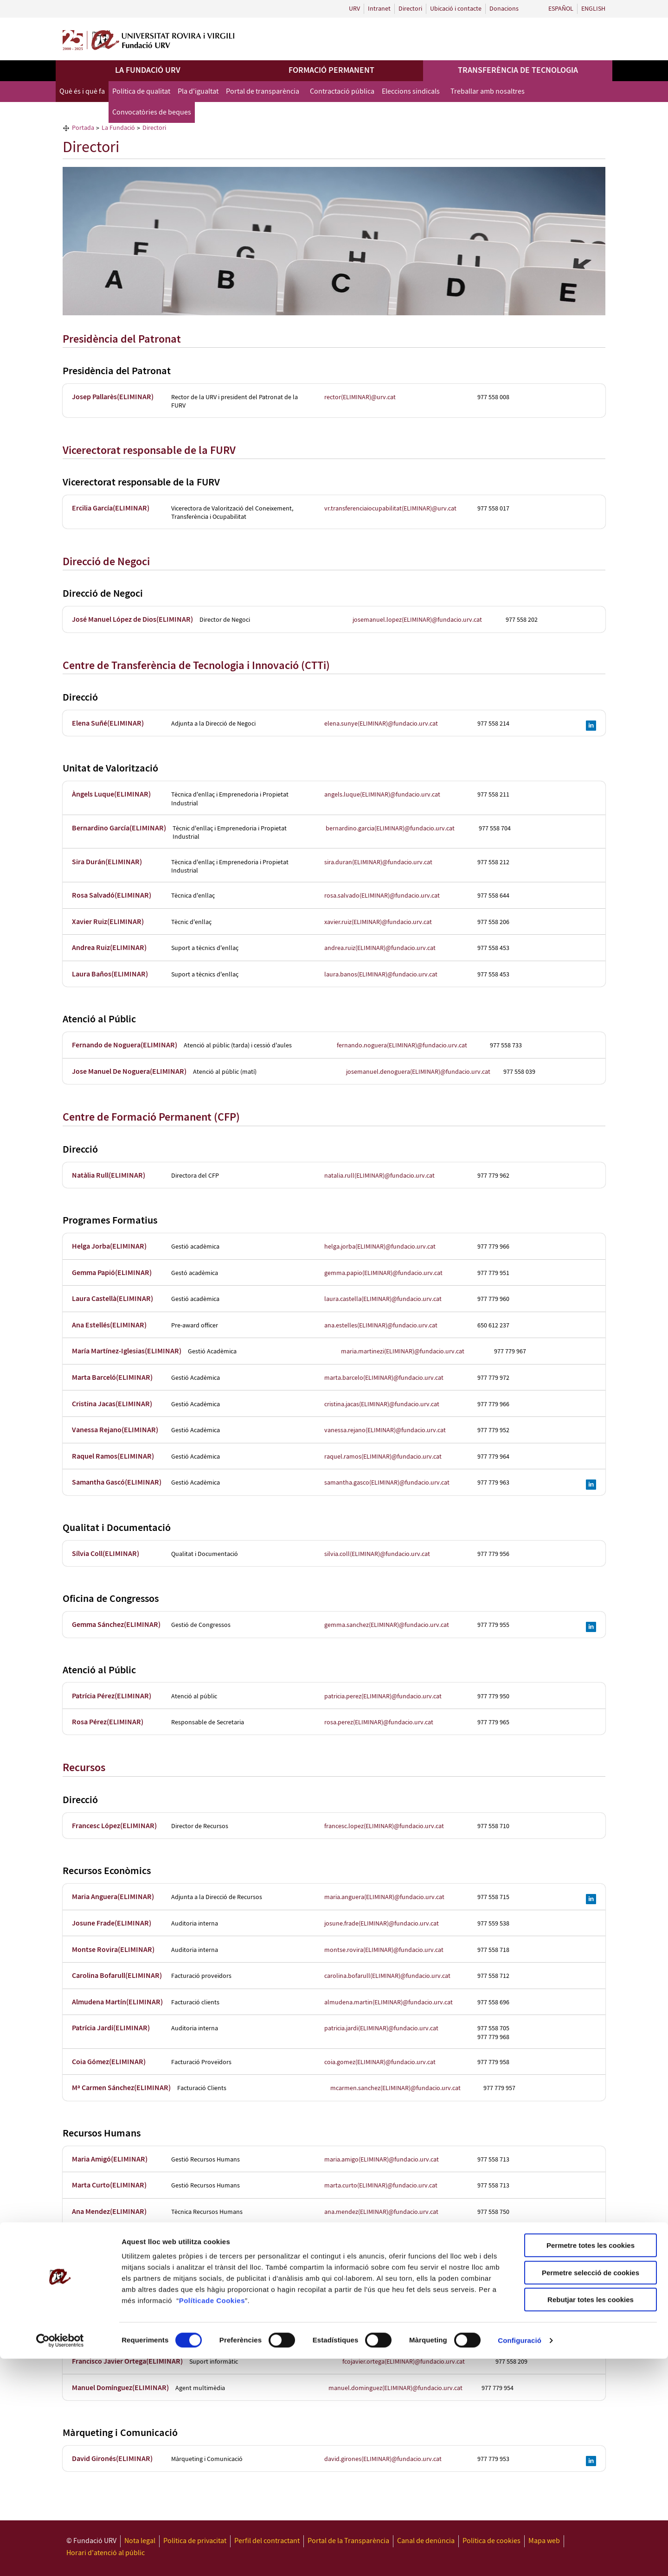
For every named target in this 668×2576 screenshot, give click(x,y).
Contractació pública (342, 91)
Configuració (519, 2558)
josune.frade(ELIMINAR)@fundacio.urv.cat (381, 1923)
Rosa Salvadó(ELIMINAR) (111, 895)
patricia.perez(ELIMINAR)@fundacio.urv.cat (383, 1696)
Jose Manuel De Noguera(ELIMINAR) (129, 1072)
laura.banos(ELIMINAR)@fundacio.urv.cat (380, 974)
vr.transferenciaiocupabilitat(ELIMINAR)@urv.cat (390, 508)
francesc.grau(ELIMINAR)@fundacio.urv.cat (382, 2336)
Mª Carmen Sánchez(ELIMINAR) (121, 2088)
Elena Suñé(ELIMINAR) (108, 723)
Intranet (379, 9)
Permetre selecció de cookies (590, 2490)
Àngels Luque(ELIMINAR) (111, 794)
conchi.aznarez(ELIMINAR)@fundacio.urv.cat (384, 2264)
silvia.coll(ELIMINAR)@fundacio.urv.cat (377, 1554)
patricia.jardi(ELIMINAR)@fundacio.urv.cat (381, 2028)
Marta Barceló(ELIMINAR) (112, 1378)
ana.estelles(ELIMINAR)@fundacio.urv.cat (380, 1325)
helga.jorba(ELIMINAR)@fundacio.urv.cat (380, 1247)
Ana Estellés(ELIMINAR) (109, 1325)
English (593, 9)
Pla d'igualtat (198, 91)
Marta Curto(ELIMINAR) (109, 2185)
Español (560, 9)
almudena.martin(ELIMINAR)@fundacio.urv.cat (388, 2002)
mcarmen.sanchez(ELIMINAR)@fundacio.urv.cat (395, 2088)
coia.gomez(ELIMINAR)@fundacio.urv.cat (380, 2062)
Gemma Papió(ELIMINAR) (112, 1273)
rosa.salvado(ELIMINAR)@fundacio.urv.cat (382, 896)
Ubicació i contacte (456, 9)
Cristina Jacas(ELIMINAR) (112, 1404)
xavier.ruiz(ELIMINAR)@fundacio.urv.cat (378, 922)
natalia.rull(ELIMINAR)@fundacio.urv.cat (379, 1176)
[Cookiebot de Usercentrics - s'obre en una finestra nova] (60, 2558)
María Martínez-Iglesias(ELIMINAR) (126, 1351)
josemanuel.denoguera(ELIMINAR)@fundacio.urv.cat (418, 1072)
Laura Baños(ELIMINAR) (110, 974)
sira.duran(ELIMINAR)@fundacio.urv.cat (378, 862)
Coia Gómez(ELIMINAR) (109, 2062)
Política (192, 2518)
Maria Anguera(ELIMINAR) (113, 1897)
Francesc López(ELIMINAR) (114, 1826)
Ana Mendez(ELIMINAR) (109, 2212)
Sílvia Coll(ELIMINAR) (105, 1554)
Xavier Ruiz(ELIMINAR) (108, 922)
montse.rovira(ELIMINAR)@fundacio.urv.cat (383, 1950)
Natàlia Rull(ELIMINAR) (108, 1175)
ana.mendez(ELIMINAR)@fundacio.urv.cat (381, 2212)
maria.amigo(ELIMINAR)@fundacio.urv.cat (381, 2159)
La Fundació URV (147, 70)
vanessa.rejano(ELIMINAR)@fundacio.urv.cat (385, 1430)
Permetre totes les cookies (590, 2463)
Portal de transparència (262, 91)
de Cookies (225, 2518)
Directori (410, 9)
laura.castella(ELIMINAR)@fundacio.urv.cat (383, 1299)
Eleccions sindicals (411, 91)
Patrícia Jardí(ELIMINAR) (111, 2028)
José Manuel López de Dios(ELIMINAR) (132, 620)
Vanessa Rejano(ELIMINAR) (115, 1430)
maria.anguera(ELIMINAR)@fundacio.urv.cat (384, 1897)
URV (354, 9)
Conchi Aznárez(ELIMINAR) (114, 2264)
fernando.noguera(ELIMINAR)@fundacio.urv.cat (402, 1045)
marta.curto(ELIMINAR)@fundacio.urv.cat (380, 2185)
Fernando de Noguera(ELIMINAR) (124, 1045)
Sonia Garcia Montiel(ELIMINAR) (122, 2238)
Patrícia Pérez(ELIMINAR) (111, 1696)
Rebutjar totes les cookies (590, 2517)
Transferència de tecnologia (518, 70)
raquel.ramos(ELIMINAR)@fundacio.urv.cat (383, 1457)
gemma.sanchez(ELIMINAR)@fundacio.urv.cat (386, 1625)
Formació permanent (331, 70)
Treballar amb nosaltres (487, 91)
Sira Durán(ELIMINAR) (107, 862)
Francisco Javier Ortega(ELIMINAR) (127, 2361)
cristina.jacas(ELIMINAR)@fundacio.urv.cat (381, 1404)
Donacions (504, 9)
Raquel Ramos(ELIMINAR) (113, 1456)
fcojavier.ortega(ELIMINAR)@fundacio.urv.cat (403, 2362)
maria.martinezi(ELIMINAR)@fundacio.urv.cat (402, 1351)
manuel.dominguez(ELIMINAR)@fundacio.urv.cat (395, 2388)
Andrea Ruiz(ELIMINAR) (109, 948)
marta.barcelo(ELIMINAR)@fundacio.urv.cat (383, 1378)
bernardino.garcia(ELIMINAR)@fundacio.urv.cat (390, 828)
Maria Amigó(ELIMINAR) (110, 2159)
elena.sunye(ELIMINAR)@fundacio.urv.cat (381, 724)
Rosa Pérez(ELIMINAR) (107, 1722)
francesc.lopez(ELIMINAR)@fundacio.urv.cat (384, 1826)
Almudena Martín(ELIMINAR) (117, 2002)
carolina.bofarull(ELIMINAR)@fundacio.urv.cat (387, 1976)
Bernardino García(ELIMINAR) (119, 828)
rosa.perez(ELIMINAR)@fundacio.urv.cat (378, 1722)
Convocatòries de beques (151, 112)
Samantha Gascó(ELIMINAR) (116, 1482)
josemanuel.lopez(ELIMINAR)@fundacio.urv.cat (417, 620)
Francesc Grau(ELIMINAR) (112, 2335)
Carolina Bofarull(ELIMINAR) (117, 1976)
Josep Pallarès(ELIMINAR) (113, 397)
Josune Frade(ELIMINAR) (111, 1923)
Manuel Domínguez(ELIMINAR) (120, 2388)
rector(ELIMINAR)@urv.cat (360, 397)
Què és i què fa (82, 91)
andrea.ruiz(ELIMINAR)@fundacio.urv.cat (380, 948)
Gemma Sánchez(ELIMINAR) (116, 1625)
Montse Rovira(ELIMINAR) (113, 1950)
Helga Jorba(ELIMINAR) (109, 1246)
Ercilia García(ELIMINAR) (110, 508)
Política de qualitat (141, 91)
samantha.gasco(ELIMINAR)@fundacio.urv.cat (387, 1483)
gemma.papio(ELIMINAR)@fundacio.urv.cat (383, 1273)
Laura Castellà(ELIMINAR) (112, 1299)
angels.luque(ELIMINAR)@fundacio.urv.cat (382, 795)
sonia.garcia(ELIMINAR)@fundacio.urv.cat (389, 2238)
